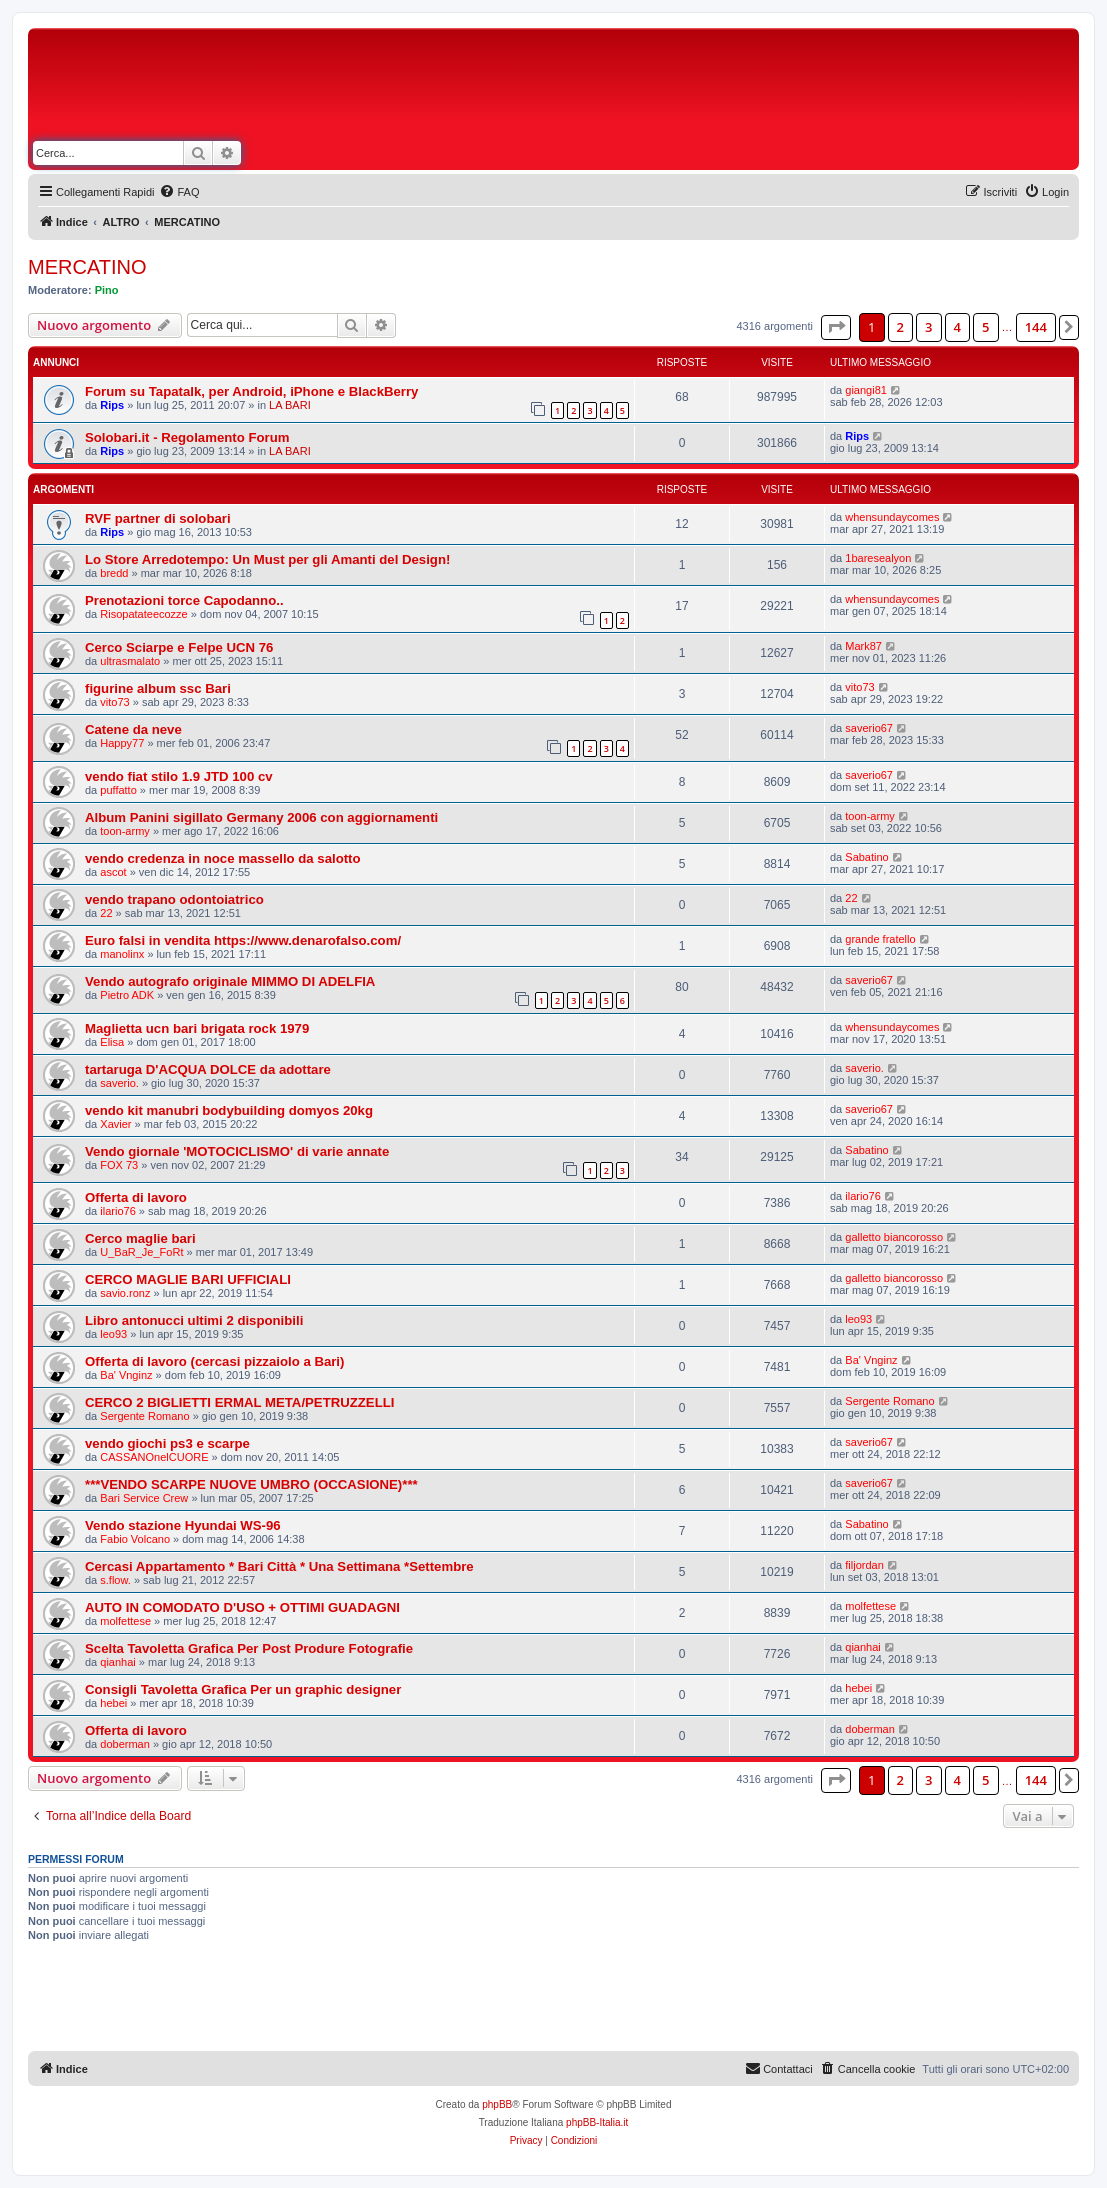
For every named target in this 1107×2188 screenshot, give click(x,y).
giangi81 (866, 390)
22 (106, 913)
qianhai (117, 1662)
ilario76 (117, 1211)
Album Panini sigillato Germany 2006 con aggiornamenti (261, 817)
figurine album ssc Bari (158, 688)
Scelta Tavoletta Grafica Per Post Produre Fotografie (249, 1648)
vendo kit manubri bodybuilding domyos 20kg (229, 1110)
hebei (113, 1703)
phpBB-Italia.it (597, 2122)
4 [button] (957, 327)
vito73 (114, 702)
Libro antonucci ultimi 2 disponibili (194, 1320)
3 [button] (928, 327)
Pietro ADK (127, 995)
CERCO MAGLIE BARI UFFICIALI (188, 1279)
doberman (125, 1744)
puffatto (118, 790)
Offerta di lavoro (136, 1197)
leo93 (113, 1334)
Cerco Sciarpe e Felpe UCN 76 (179, 647)
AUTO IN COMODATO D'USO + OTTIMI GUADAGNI (242, 1607)
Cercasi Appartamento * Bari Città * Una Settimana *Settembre (279, 1566)
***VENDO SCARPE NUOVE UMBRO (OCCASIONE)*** (251, 1484)
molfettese (125, 1621)
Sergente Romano (144, 1416)
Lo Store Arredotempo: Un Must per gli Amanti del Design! (267, 559)
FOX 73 (119, 1165)
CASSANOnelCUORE (154, 1457)
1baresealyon (878, 558)
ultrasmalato (130, 661)
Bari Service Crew (144, 1498)
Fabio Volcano (135, 1539)
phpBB (497, 2104)
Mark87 (863, 646)
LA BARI (290, 405)
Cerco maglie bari (140, 1238)
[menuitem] (179, 192)
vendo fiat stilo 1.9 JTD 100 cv (179, 776)
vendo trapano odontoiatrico (174, 899)
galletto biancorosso (894, 1237)
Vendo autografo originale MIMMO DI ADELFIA (230, 981)
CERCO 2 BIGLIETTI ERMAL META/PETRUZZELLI (239, 1402)
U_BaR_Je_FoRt (141, 1252)
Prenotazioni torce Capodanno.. (184, 600)
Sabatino (866, 857)
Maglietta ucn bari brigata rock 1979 (197, 1028)
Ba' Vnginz (126, 1375)
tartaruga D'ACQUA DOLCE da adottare (208, 1069)
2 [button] (900, 327)
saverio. (119, 1083)
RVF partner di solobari (158, 518)
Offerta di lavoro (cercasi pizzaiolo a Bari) (214, 1361)
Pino (107, 290)
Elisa (112, 1042)
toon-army (125, 831)
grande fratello (880, 939)
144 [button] (1036, 327)
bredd (114, 573)
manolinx (122, 954)
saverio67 (869, 728)
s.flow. (115, 1580)
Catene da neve (133, 729)
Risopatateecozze (143, 614)
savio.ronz (125, 1293)
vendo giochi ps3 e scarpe (167, 1443)
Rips (112, 405)
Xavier (115, 1124)
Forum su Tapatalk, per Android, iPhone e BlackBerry (251, 391)
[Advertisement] (720, 88)
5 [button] (985, 327)
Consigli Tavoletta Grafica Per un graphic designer (243, 1689)
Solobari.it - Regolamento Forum (187, 437)
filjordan (864, 1565)
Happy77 (122, 743)
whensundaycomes (892, 517)
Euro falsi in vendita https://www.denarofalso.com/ (243, 940)
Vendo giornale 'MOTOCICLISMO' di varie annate (237, 1151)
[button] (836, 327)
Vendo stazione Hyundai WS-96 (183, 1525)
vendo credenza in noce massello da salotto (223, 858)
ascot (113, 872)
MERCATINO (87, 267)
